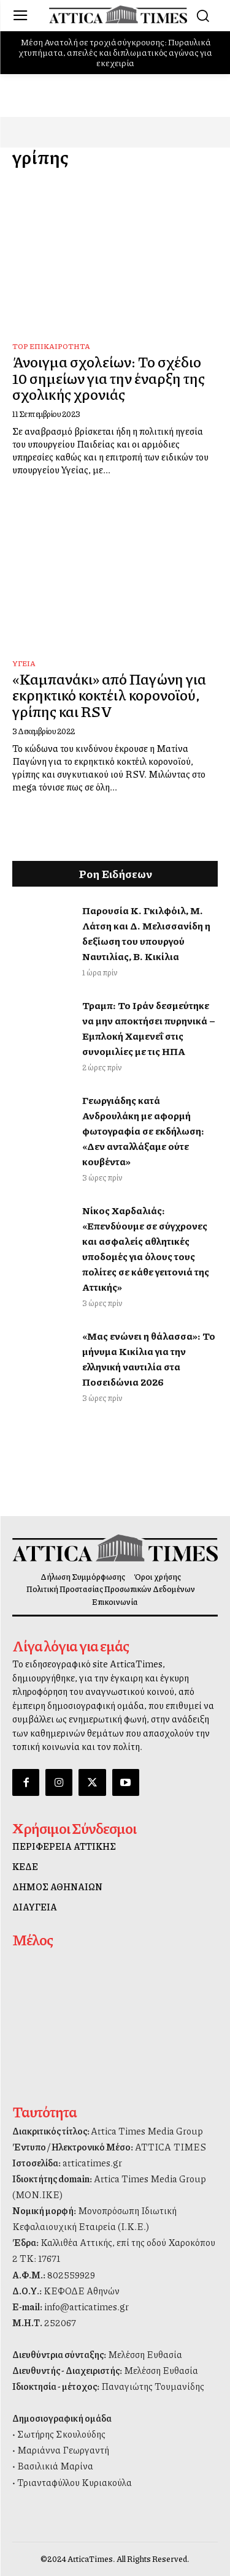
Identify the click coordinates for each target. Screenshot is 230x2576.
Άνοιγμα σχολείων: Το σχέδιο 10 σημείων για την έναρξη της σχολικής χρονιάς (108, 377)
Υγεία (24, 663)
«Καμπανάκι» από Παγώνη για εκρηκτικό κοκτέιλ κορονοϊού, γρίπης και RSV (109, 694)
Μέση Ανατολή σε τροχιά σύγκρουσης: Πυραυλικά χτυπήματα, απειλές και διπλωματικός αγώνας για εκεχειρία (115, 52)
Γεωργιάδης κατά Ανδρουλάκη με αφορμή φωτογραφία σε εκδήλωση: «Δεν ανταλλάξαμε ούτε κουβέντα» (143, 1130)
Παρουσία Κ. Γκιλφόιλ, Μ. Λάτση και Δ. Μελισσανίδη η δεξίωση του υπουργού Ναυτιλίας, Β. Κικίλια (146, 933)
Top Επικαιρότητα (51, 346)
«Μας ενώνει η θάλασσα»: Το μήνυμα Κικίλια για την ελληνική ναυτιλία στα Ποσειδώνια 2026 (148, 1359)
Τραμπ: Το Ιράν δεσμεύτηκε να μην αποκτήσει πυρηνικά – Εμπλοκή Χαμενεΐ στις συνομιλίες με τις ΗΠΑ (148, 1028)
